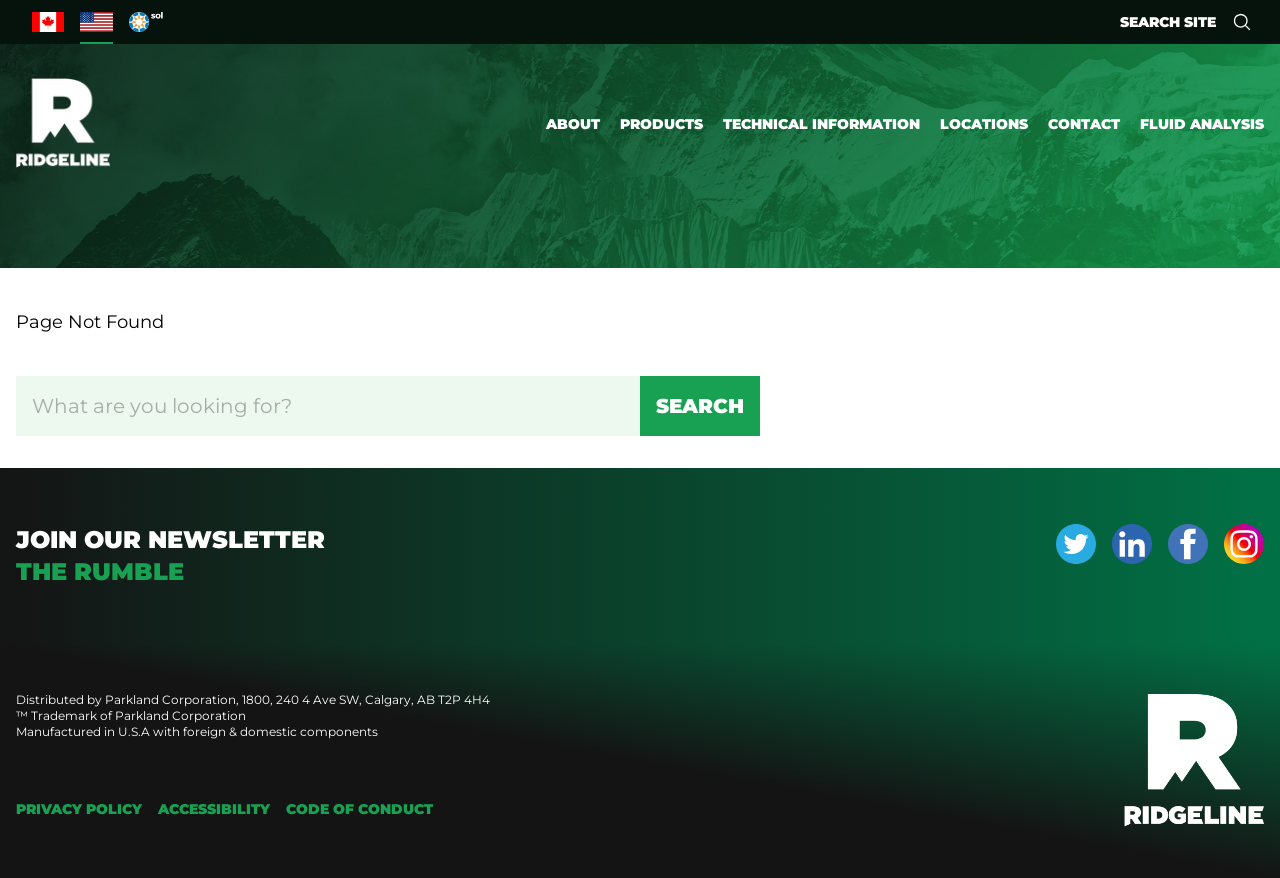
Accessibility (214, 809)
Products (661, 124)
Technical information (821, 124)
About (573, 124)
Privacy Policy (79, 809)
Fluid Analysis (1202, 124)
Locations (984, 124)
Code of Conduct (359, 809)
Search (700, 406)
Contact (1084, 124)
